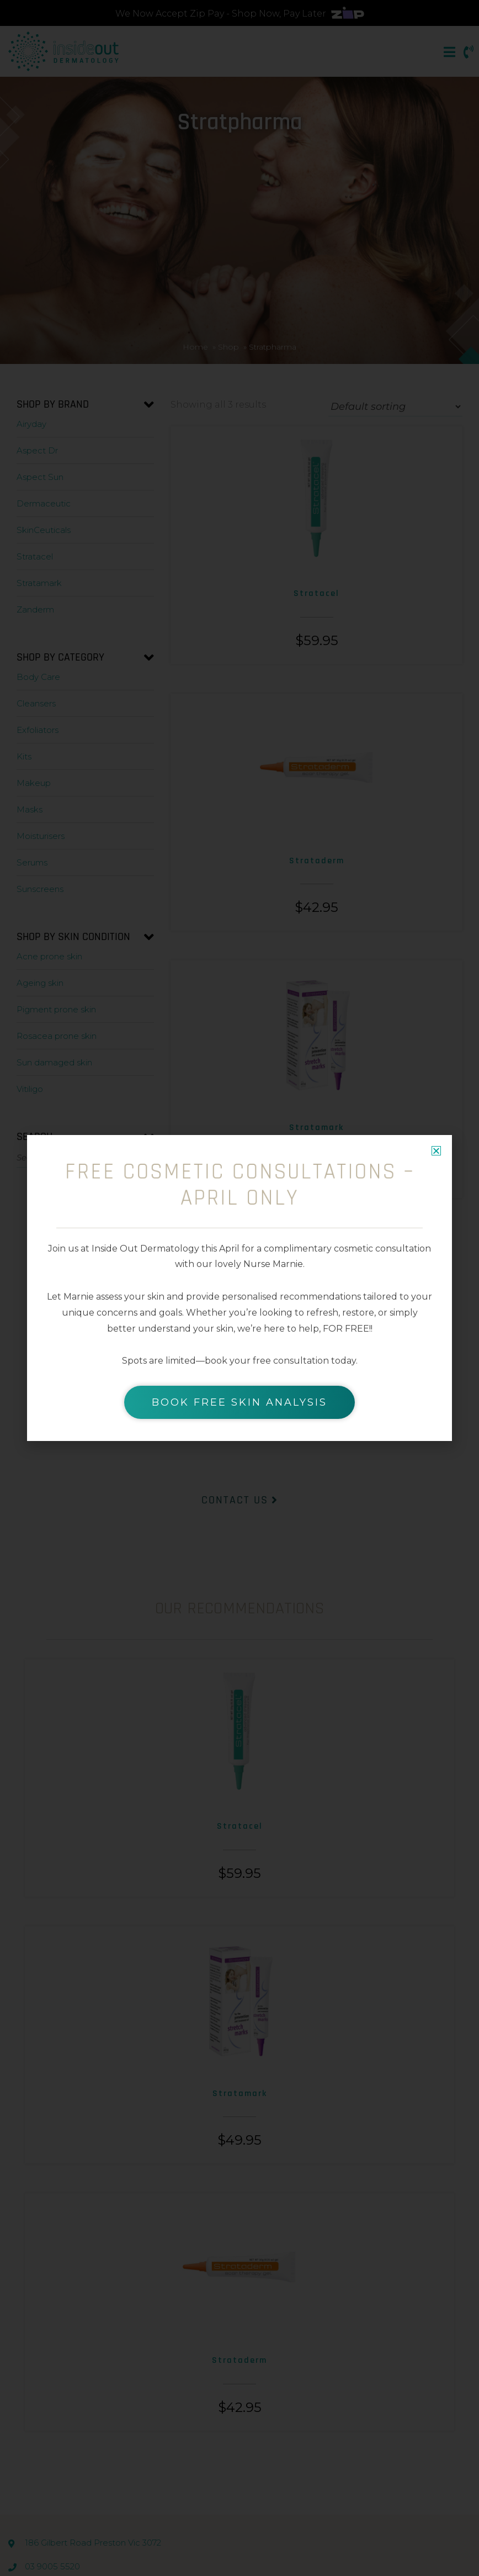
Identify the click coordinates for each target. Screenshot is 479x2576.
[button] (436, 1150)
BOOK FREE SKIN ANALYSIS (239, 1402)
